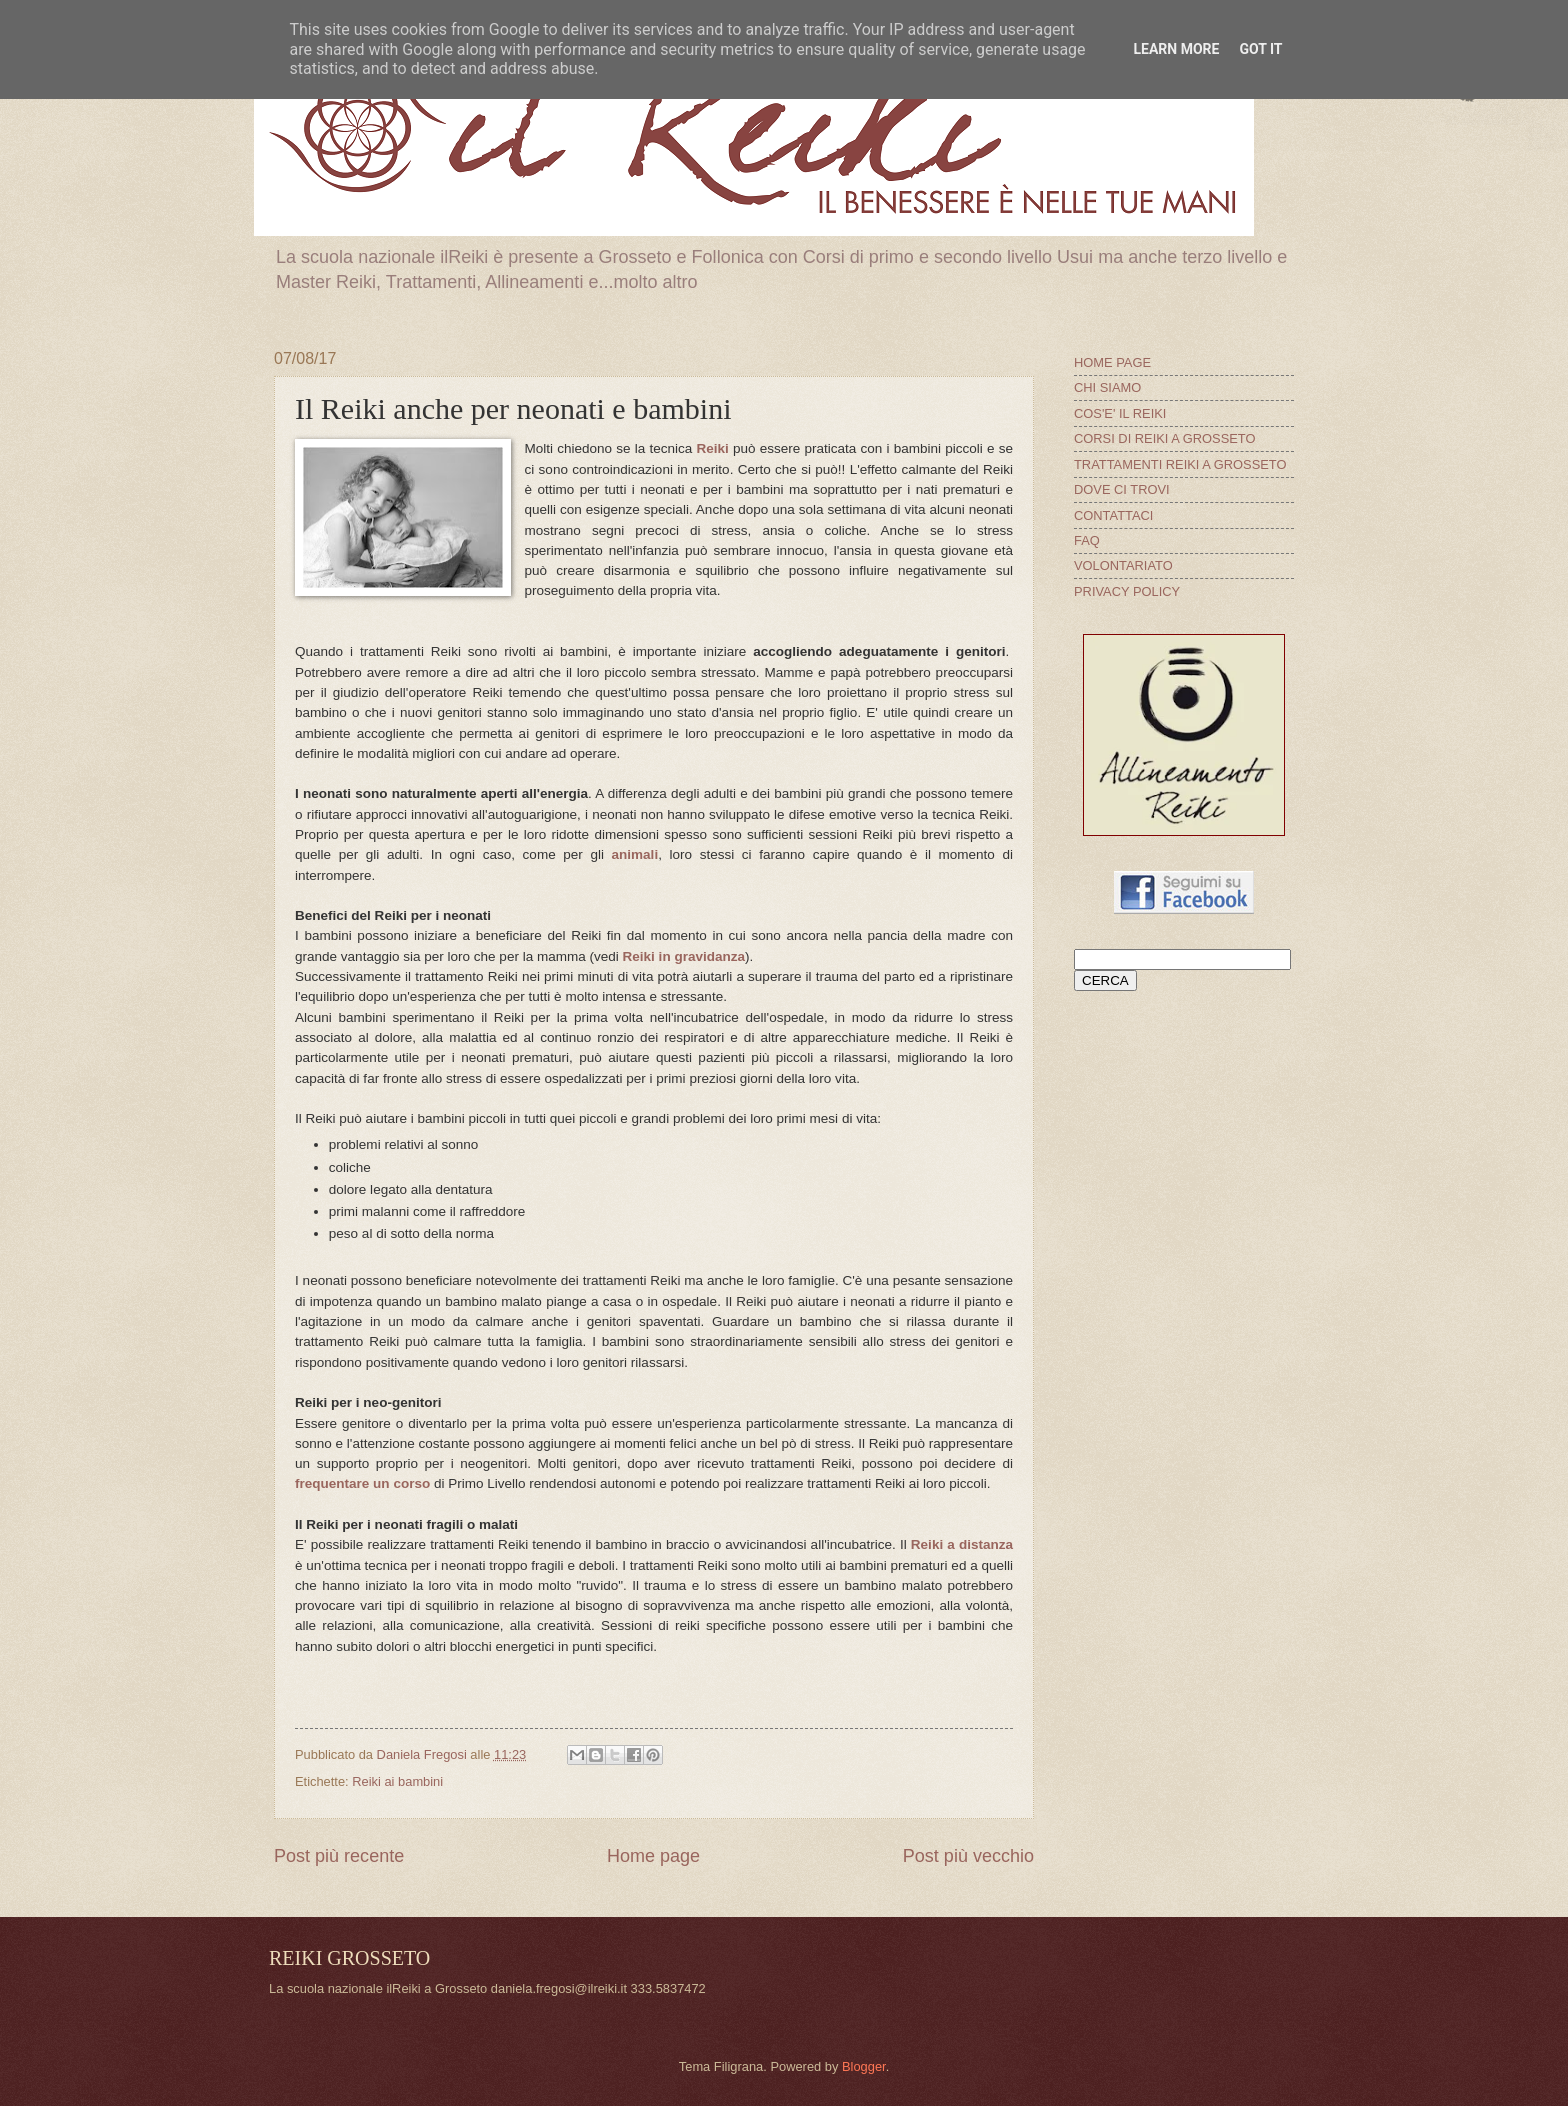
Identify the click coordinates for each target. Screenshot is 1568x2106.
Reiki (713, 448)
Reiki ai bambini (397, 1781)
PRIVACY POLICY (1127, 591)
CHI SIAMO (1107, 387)
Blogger (864, 2066)
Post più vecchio (968, 1856)
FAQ (1087, 540)
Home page (653, 1856)
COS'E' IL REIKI (1120, 413)
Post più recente (339, 1856)
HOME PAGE (1112, 362)
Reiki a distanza (962, 1544)
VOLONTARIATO (1123, 565)
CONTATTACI (1113, 515)
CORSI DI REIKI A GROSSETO (1165, 438)
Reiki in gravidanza (684, 956)
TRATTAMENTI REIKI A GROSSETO (1180, 464)
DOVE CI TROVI (1122, 489)
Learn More (1176, 49)
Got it (1260, 49)
